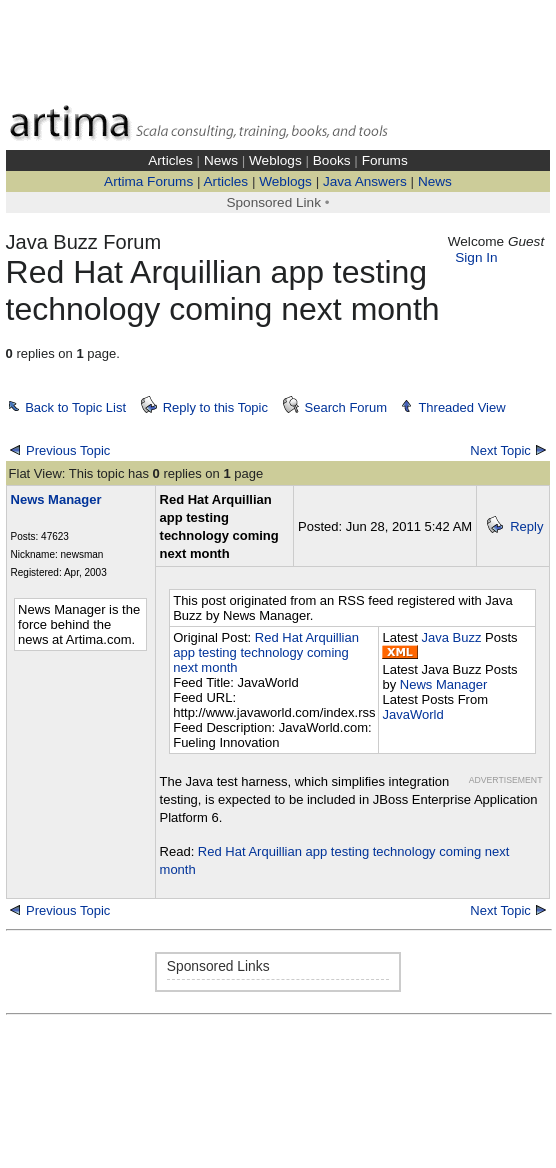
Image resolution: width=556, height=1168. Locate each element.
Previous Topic (68, 450)
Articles (170, 160)
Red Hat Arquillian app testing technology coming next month (266, 652)
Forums (385, 160)
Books (332, 160)
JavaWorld (412, 714)
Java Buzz (452, 637)
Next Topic (500, 450)
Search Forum (346, 407)
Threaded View (461, 407)
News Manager (443, 684)
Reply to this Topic (215, 407)
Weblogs (275, 160)
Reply (526, 526)
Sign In (476, 257)
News (221, 160)
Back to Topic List (75, 407)
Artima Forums (148, 181)
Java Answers (365, 181)
